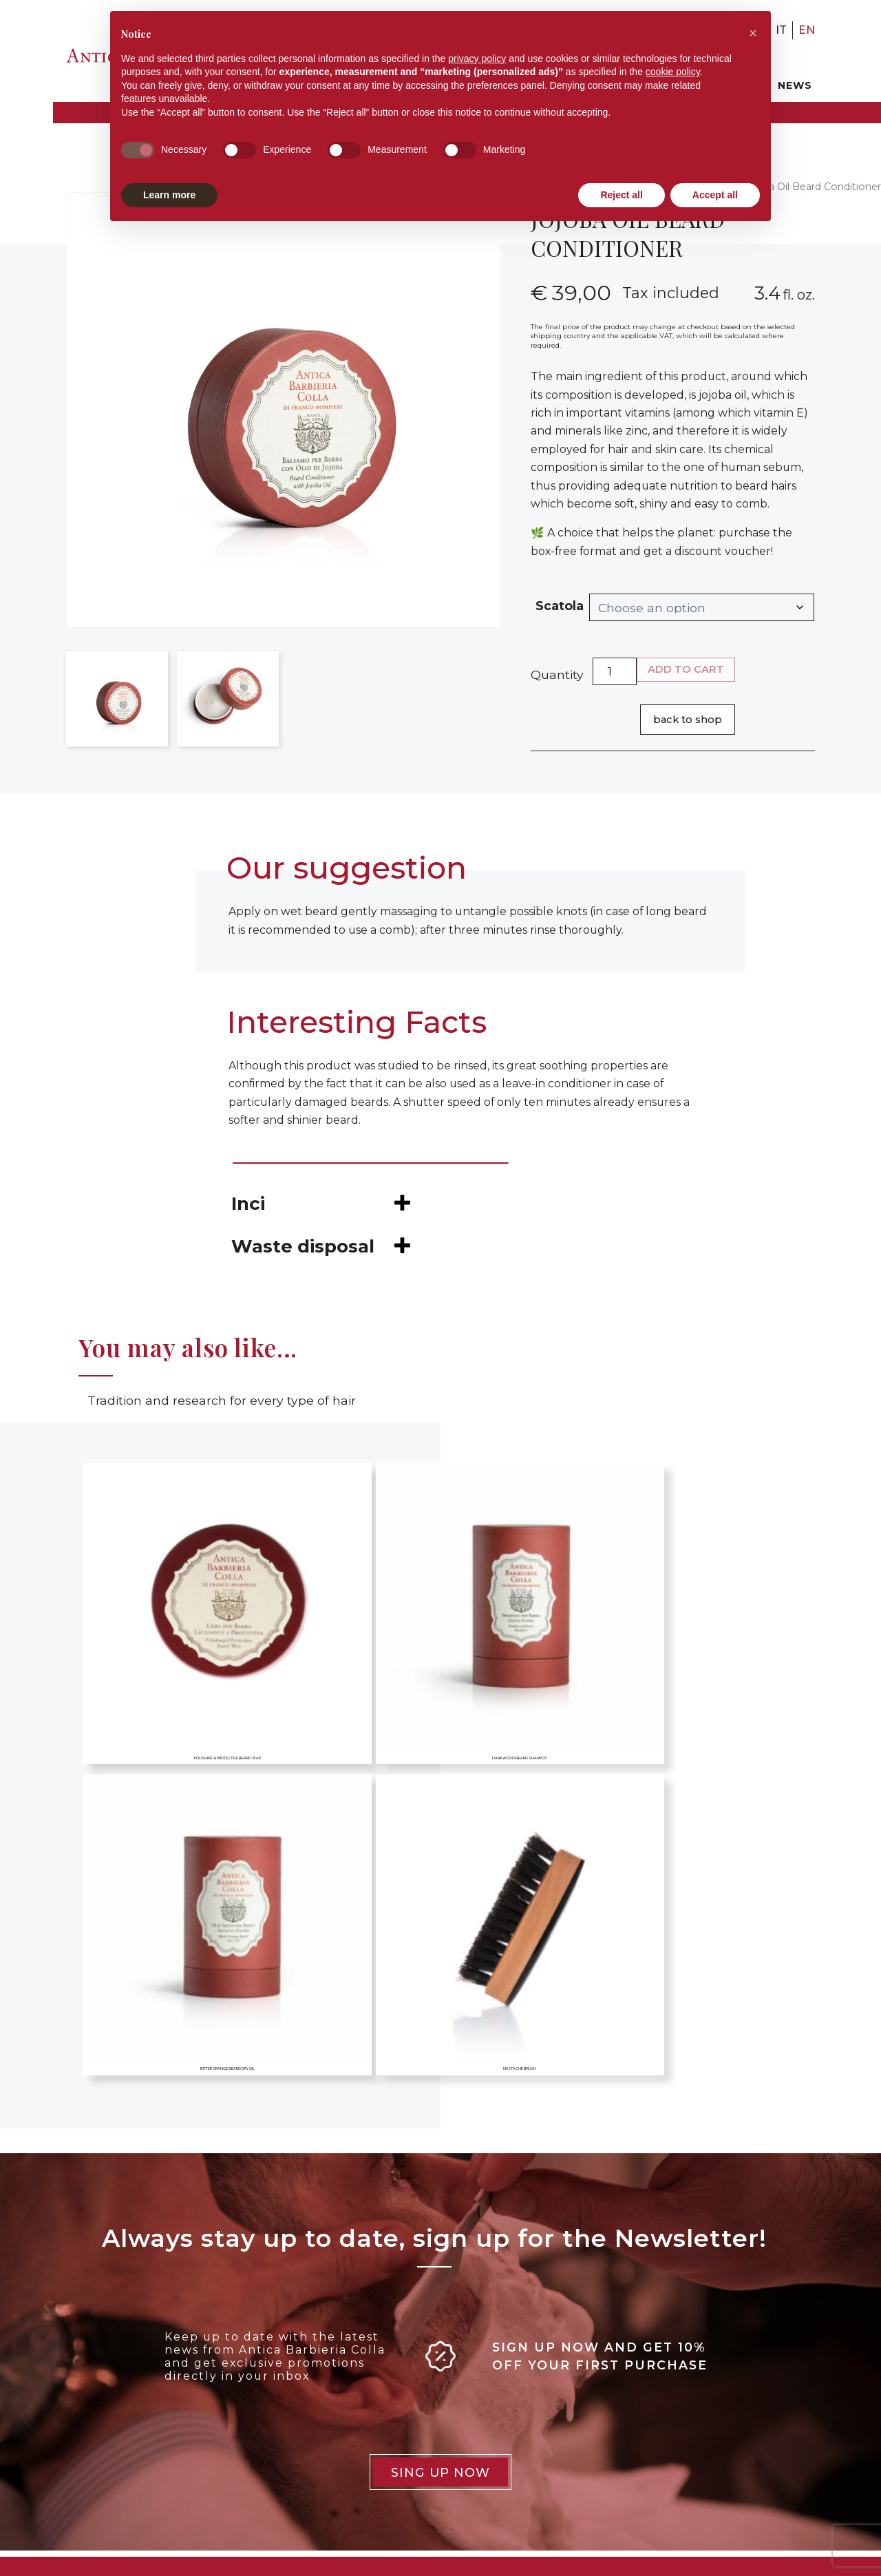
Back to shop (687, 719)
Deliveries (370, 2435)
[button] (753, 33)
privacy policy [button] (477, 58)
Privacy (362, 2364)
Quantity (557, 674)
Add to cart (686, 669)
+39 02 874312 (93, 2427)
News (795, 85)
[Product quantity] (615, 671)
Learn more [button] (169, 194)
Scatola (559, 605)
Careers (661, 2364)
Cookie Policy (381, 2388)
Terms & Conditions (397, 2411)
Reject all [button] (621, 194)
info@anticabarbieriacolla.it (125, 2462)
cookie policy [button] (673, 71)
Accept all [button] (715, 194)
